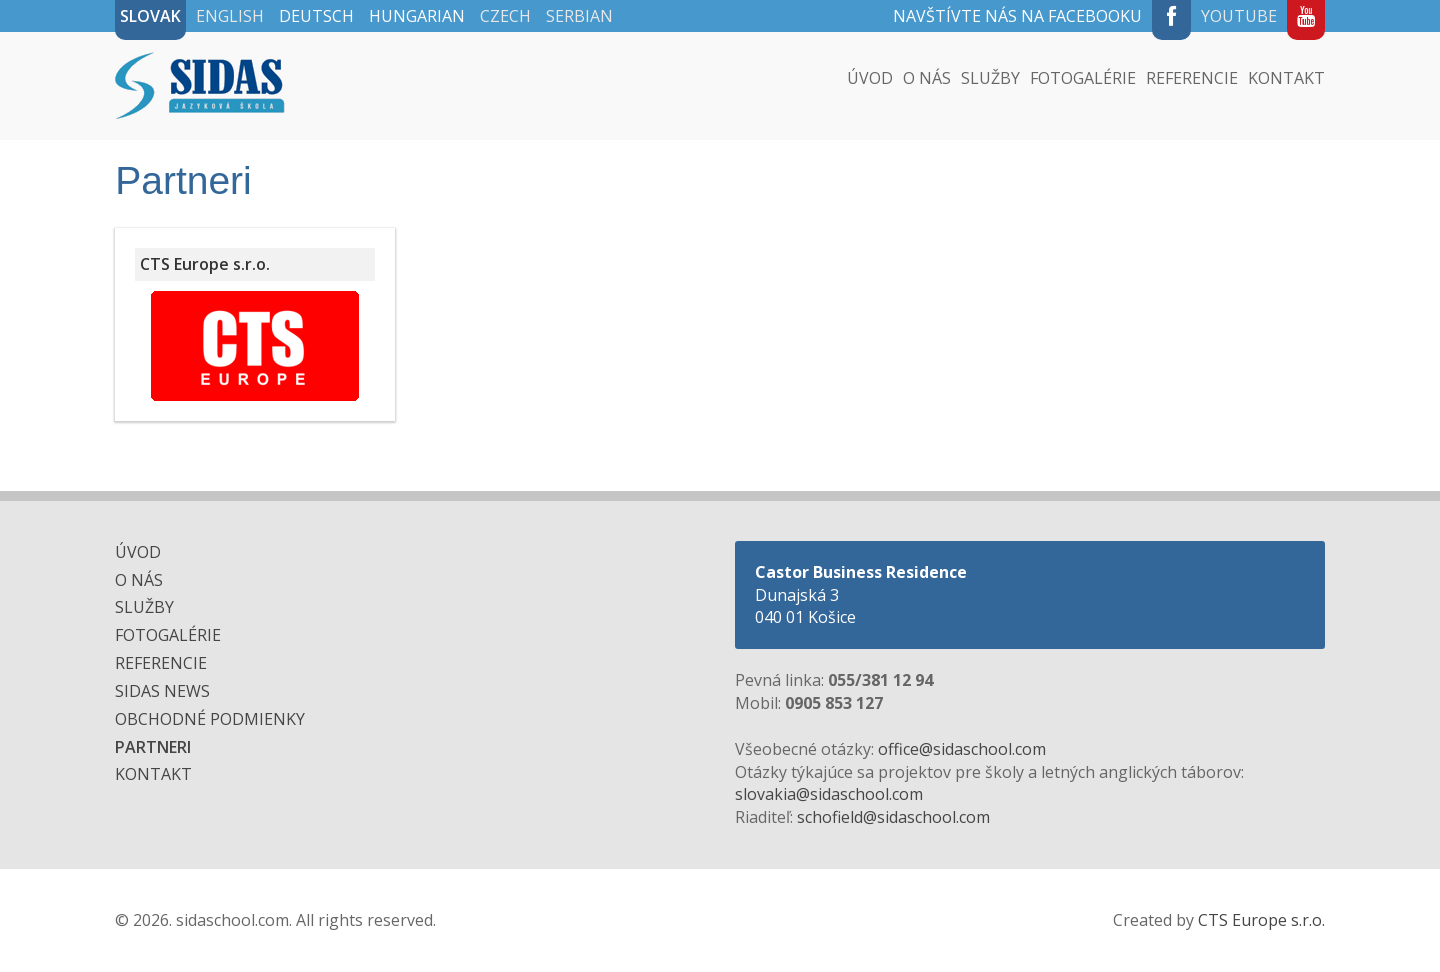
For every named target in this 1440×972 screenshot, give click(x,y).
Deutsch (316, 16)
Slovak (150, 16)
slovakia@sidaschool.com (829, 794)
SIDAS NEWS (162, 691)
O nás (927, 78)
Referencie (1192, 78)
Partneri (153, 747)
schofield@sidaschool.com (893, 817)
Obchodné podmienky (210, 719)
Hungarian (417, 16)
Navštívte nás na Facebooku (1017, 16)
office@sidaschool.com (962, 749)
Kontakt (1286, 78)
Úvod (870, 78)
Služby (990, 78)
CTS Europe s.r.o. (1261, 920)
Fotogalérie (1083, 78)
